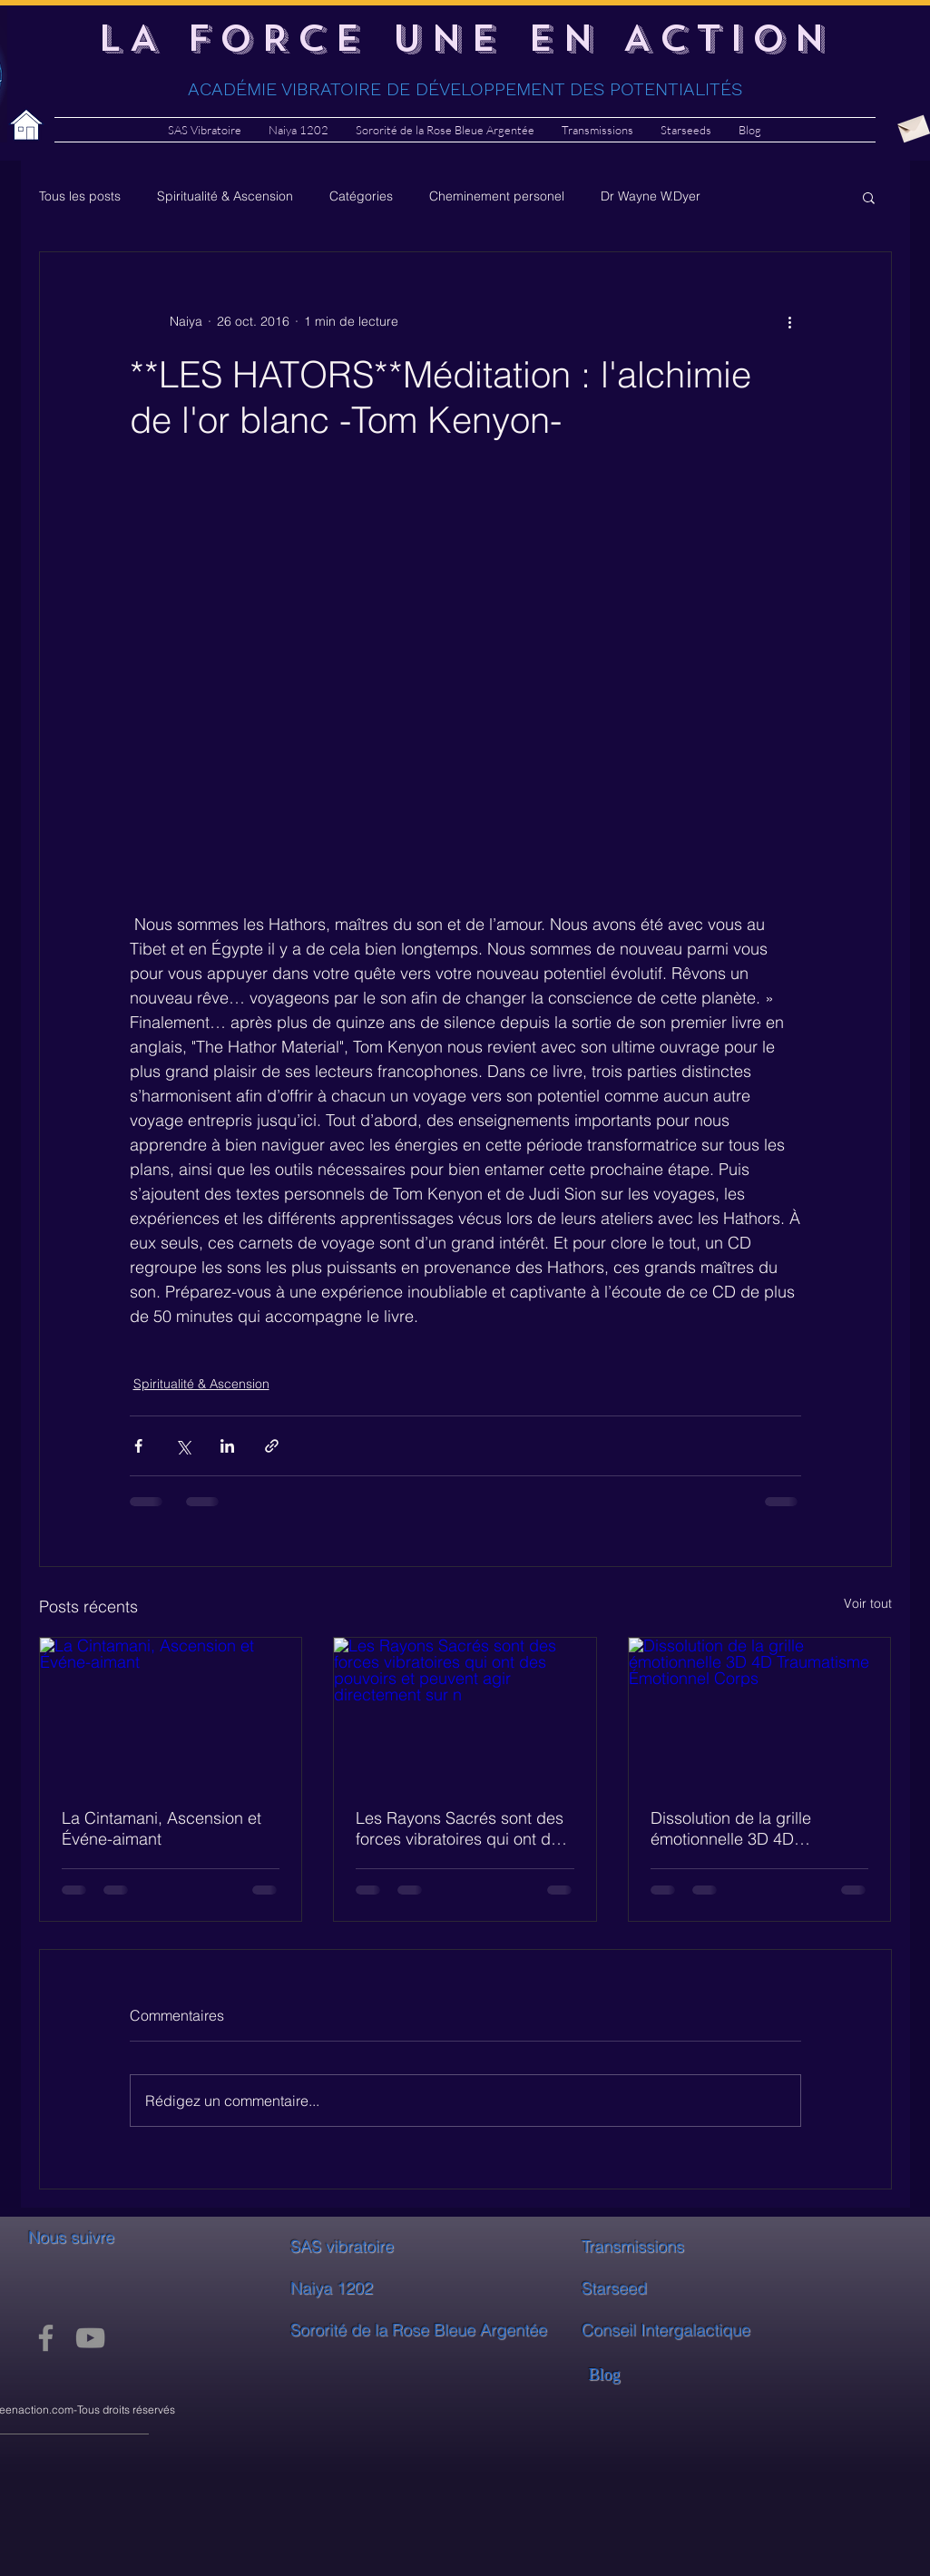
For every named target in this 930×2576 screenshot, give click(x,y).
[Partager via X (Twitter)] (182, 1446)
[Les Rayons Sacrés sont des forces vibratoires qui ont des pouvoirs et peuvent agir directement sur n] (465, 1711)
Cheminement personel (496, 196)
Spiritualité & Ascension (225, 196)
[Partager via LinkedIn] (227, 1446)
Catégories (361, 196)
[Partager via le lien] (271, 1446)
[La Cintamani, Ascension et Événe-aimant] (171, 1711)
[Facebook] (46, 2338)
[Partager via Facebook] (138, 1446)
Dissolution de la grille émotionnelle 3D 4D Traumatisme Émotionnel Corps (739, 1828)
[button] (868, 197)
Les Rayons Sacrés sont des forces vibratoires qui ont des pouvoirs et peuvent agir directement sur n (462, 1828)
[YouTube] (90, 2338)
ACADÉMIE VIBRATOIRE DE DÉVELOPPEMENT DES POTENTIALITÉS (465, 89)
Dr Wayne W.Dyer (650, 196)
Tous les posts (80, 196)
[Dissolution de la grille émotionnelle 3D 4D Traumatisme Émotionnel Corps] (760, 1711)
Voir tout (868, 1603)
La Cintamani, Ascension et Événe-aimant (161, 1828)
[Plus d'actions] (790, 321)
